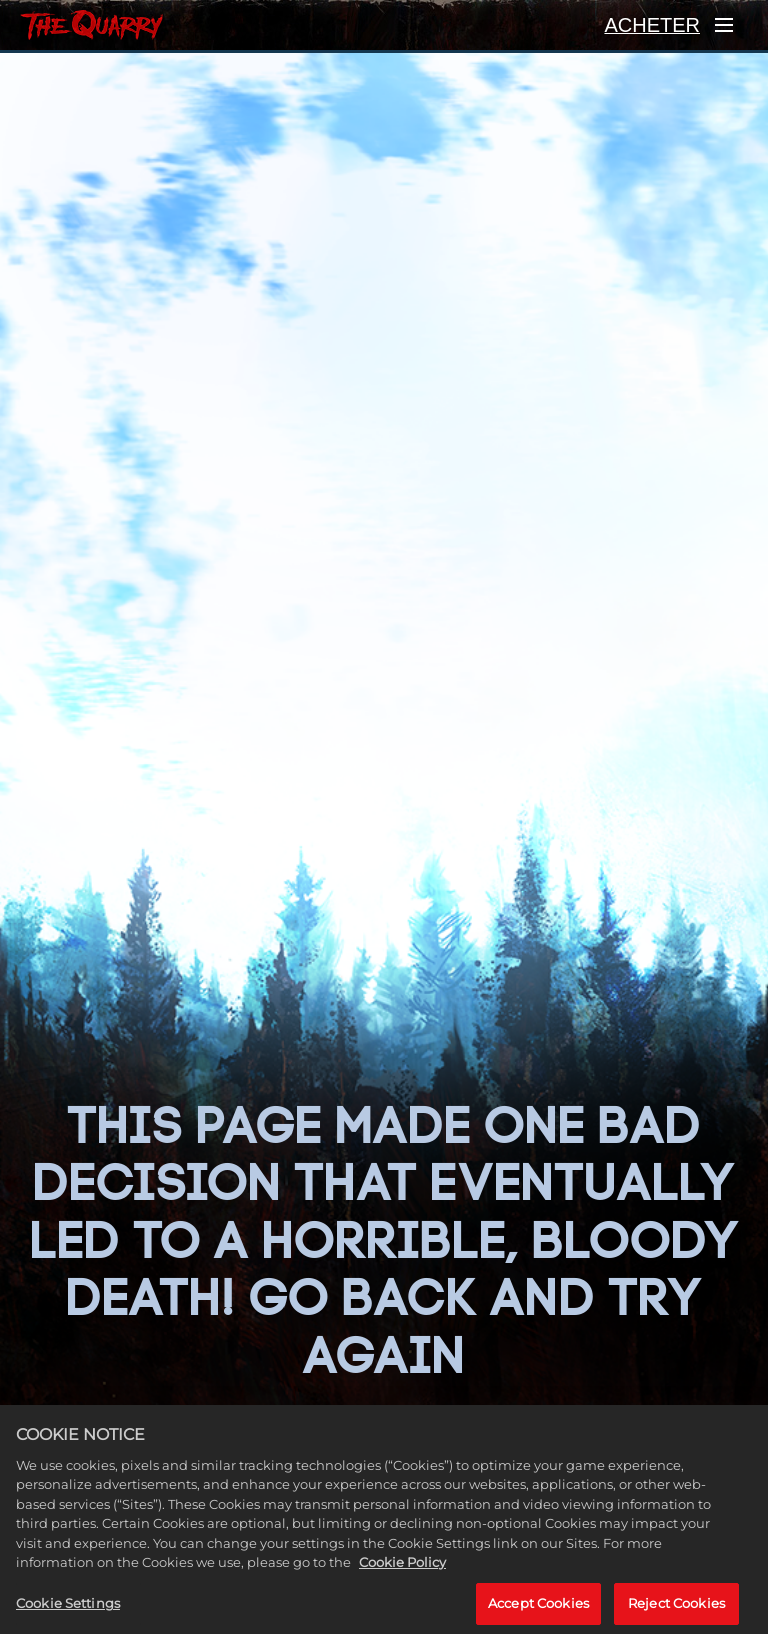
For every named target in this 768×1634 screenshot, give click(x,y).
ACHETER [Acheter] (652, 25)
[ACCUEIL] (91, 25)
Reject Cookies (676, 1609)
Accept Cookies (538, 1609)
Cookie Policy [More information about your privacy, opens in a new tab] (402, 1569)
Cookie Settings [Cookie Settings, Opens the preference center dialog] (68, 1609)
